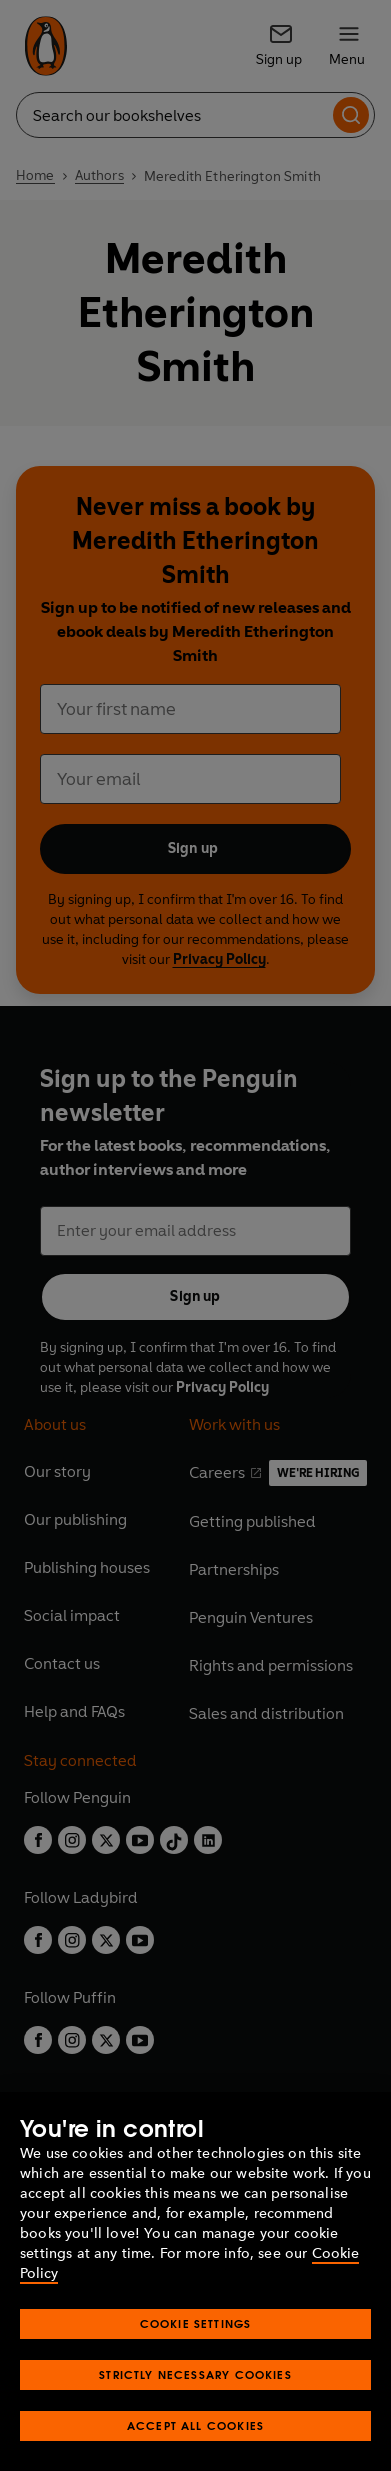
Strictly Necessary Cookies (195, 2407)
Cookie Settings (196, 2356)
